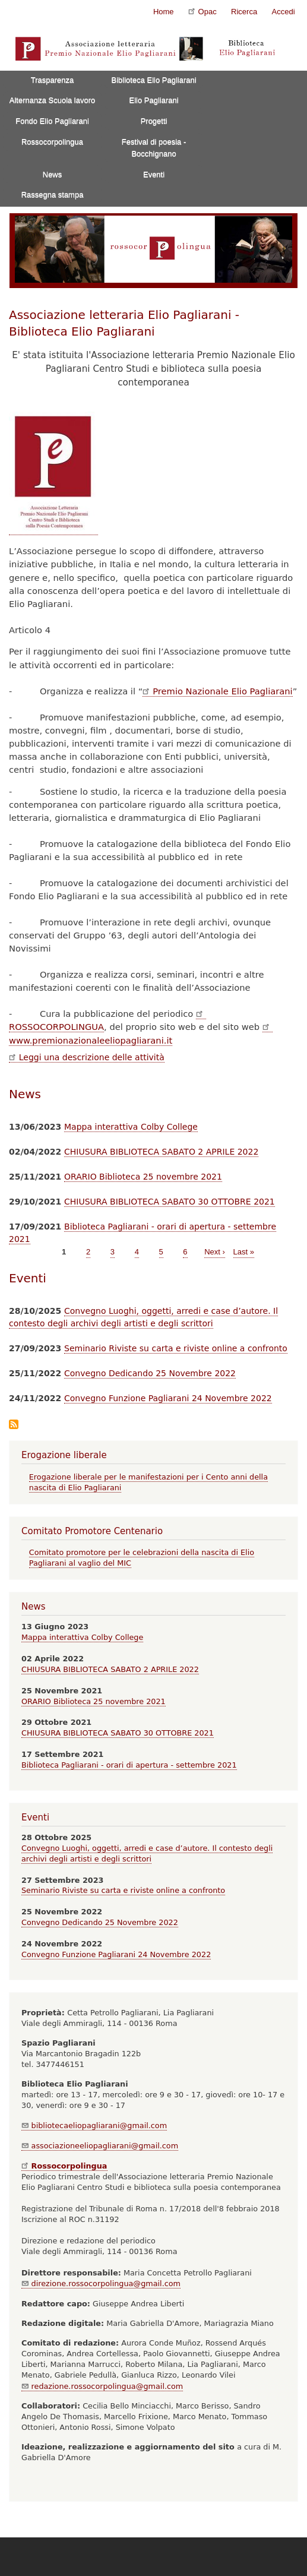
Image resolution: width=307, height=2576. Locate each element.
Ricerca (244, 11)
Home (163, 11)
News (52, 174)
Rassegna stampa (52, 194)
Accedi (283, 11)
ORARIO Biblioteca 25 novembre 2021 (143, 1176)
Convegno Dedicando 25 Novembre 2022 (150, 1373)
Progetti (154, 120)
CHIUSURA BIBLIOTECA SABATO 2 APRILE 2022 (161, 1151)
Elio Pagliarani (153, 100)
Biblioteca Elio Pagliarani (154, 79)
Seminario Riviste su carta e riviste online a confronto (175, 1348)
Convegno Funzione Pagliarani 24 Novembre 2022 (168, 1398)
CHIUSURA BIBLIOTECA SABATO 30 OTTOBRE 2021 (169, 1201)
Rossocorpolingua (52, 141)
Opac (202, 11)
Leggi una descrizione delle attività (86, 1057)
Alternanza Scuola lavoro (53, 100)
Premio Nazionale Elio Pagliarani (217, 691)
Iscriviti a (13, 1425)
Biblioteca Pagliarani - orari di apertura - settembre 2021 (129, 1764)
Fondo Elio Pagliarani (52, 120)
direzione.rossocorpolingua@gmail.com (101, 2283)
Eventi (153, 174)
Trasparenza (52, 79)
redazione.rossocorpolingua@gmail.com (102, 2386)
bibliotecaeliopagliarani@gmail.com (94, 2125)
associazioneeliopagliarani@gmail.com (99, 2145)
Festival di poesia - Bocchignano (154, 147)
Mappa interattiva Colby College (131, 1126)
